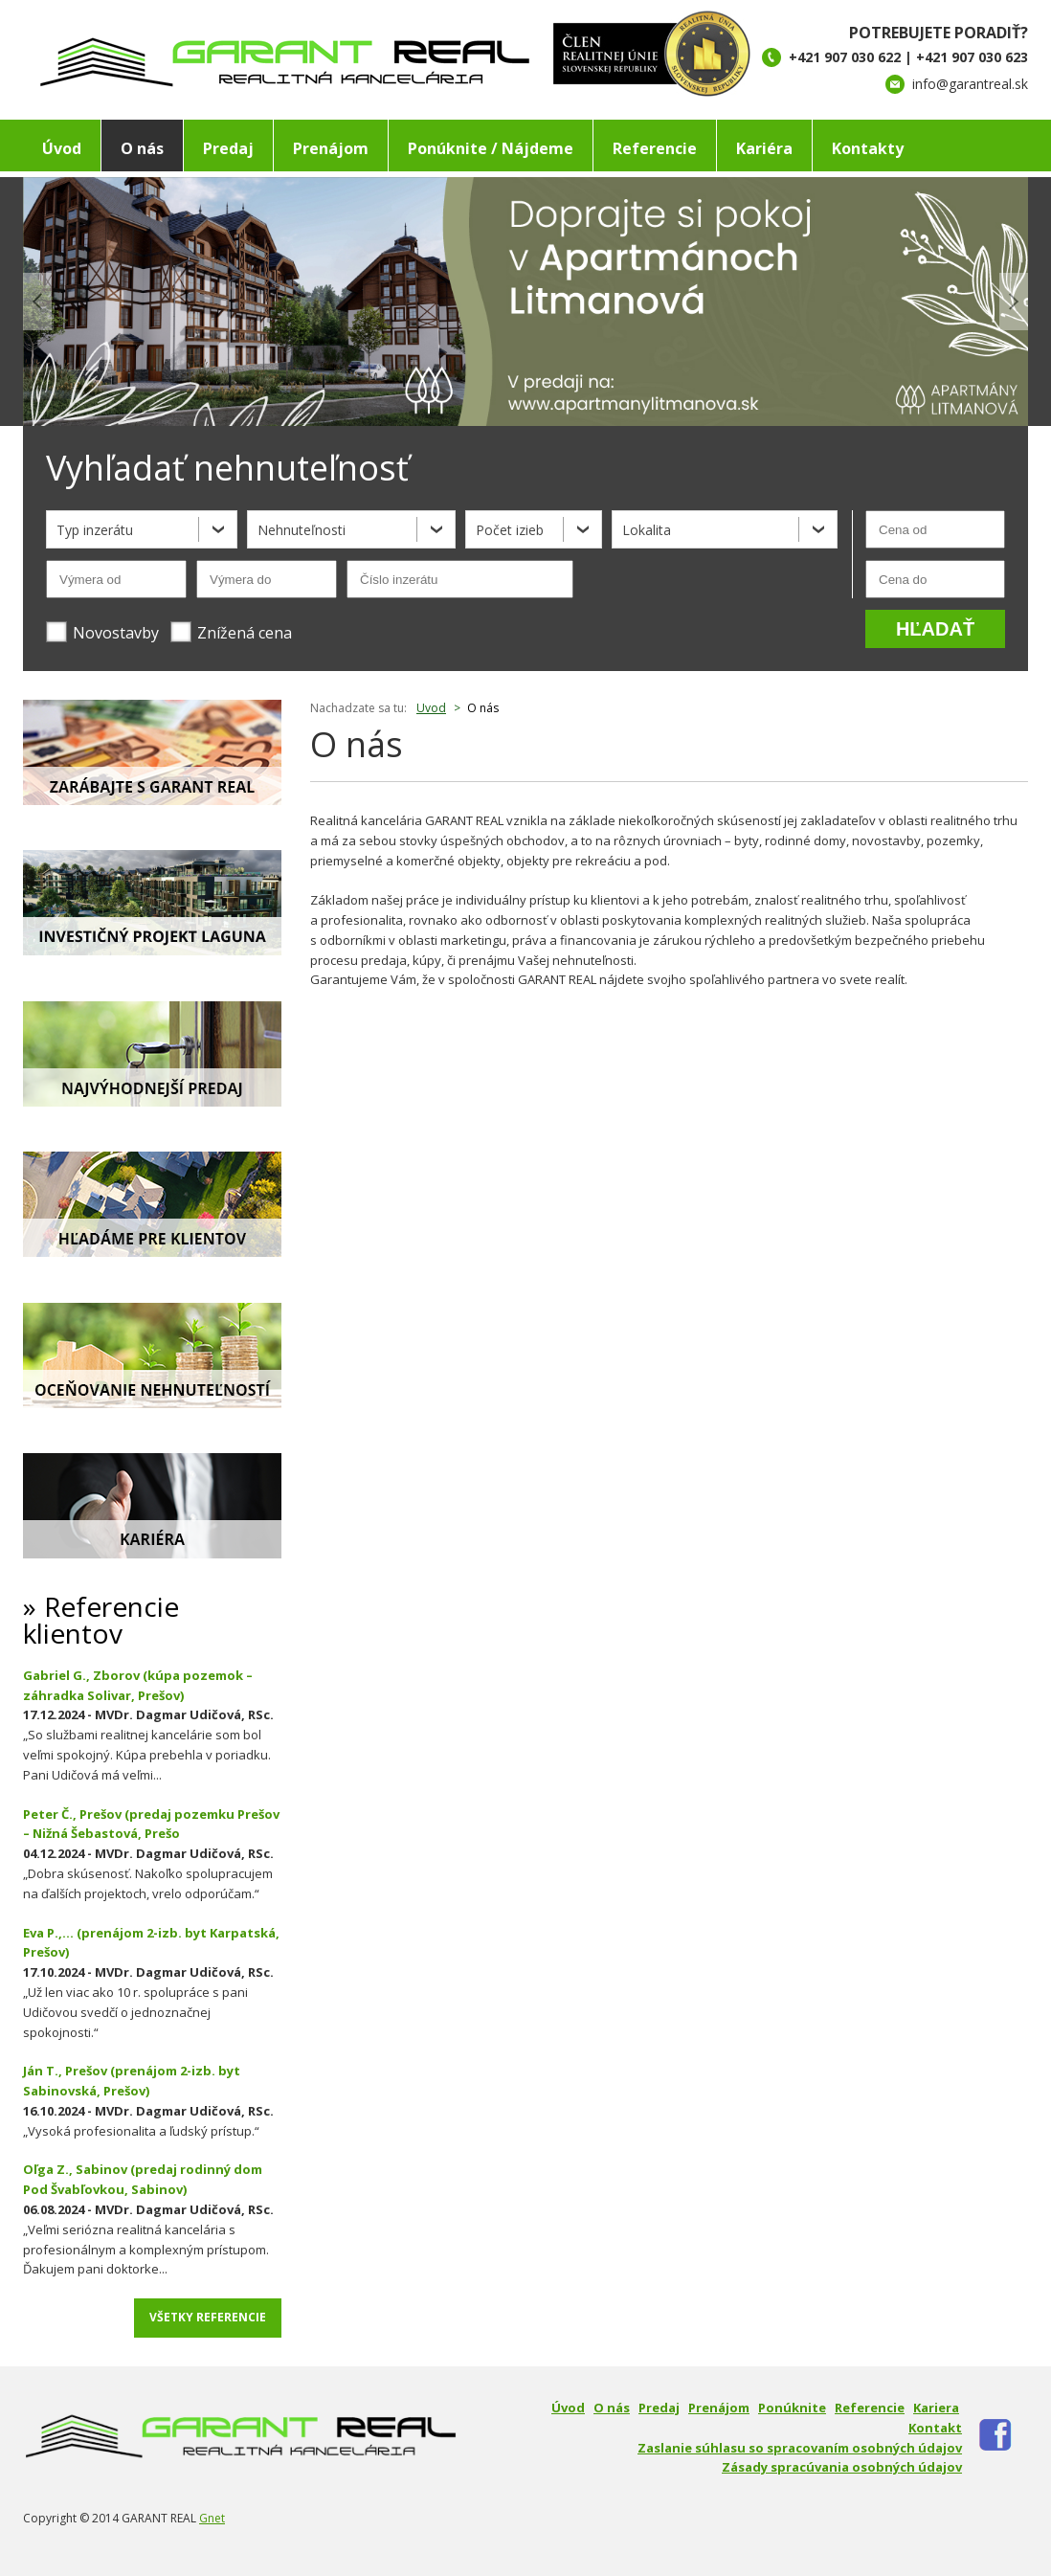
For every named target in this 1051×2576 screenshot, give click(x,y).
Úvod (61, 148)
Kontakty (868, 148)
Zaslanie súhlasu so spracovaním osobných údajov (799, 2447)
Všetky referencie (207, 2317)
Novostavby (102, 632)
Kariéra (764, 148)
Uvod (431, 708)
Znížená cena (231, 632)
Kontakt (935, 2427)
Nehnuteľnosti (301, 530)
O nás (142, 148)
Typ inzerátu (94, 530)
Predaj (228, 148)
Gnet (212, 2518)
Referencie (655, 148)
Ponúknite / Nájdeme (490, 148)
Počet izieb (510, 530)
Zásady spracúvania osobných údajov (842, 2466)
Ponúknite (792, 2407)
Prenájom (331, 148)
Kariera (936, 2407)
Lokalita (646, 530)
